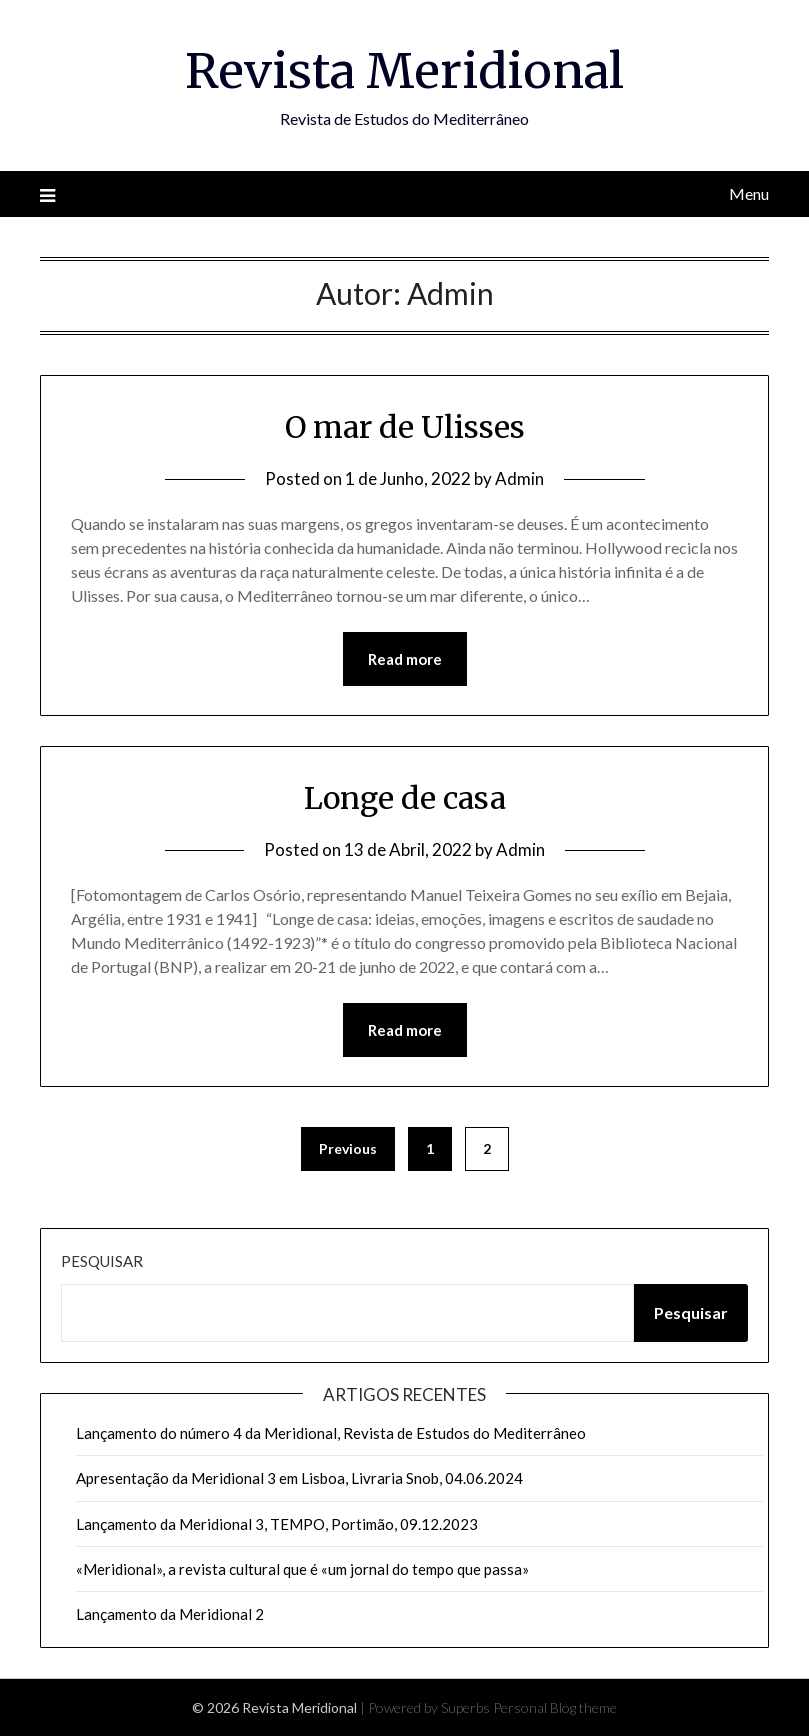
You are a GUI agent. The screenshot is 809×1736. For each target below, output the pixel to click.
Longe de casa (405, 798)
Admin (519, 478)
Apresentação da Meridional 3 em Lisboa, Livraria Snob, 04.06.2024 (299, 1478)
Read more (405, 659)
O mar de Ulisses (405, 427)
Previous (348, 1148)
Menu (749, 193)
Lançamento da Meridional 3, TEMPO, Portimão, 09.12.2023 (277, 1524)
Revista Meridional (404, 71)
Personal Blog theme (555, 1707)
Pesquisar (102, 1261)
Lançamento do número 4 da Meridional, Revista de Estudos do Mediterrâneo (331, 1433)
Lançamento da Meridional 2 (170, 1614)
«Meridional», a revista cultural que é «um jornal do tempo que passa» (302, 1569)
